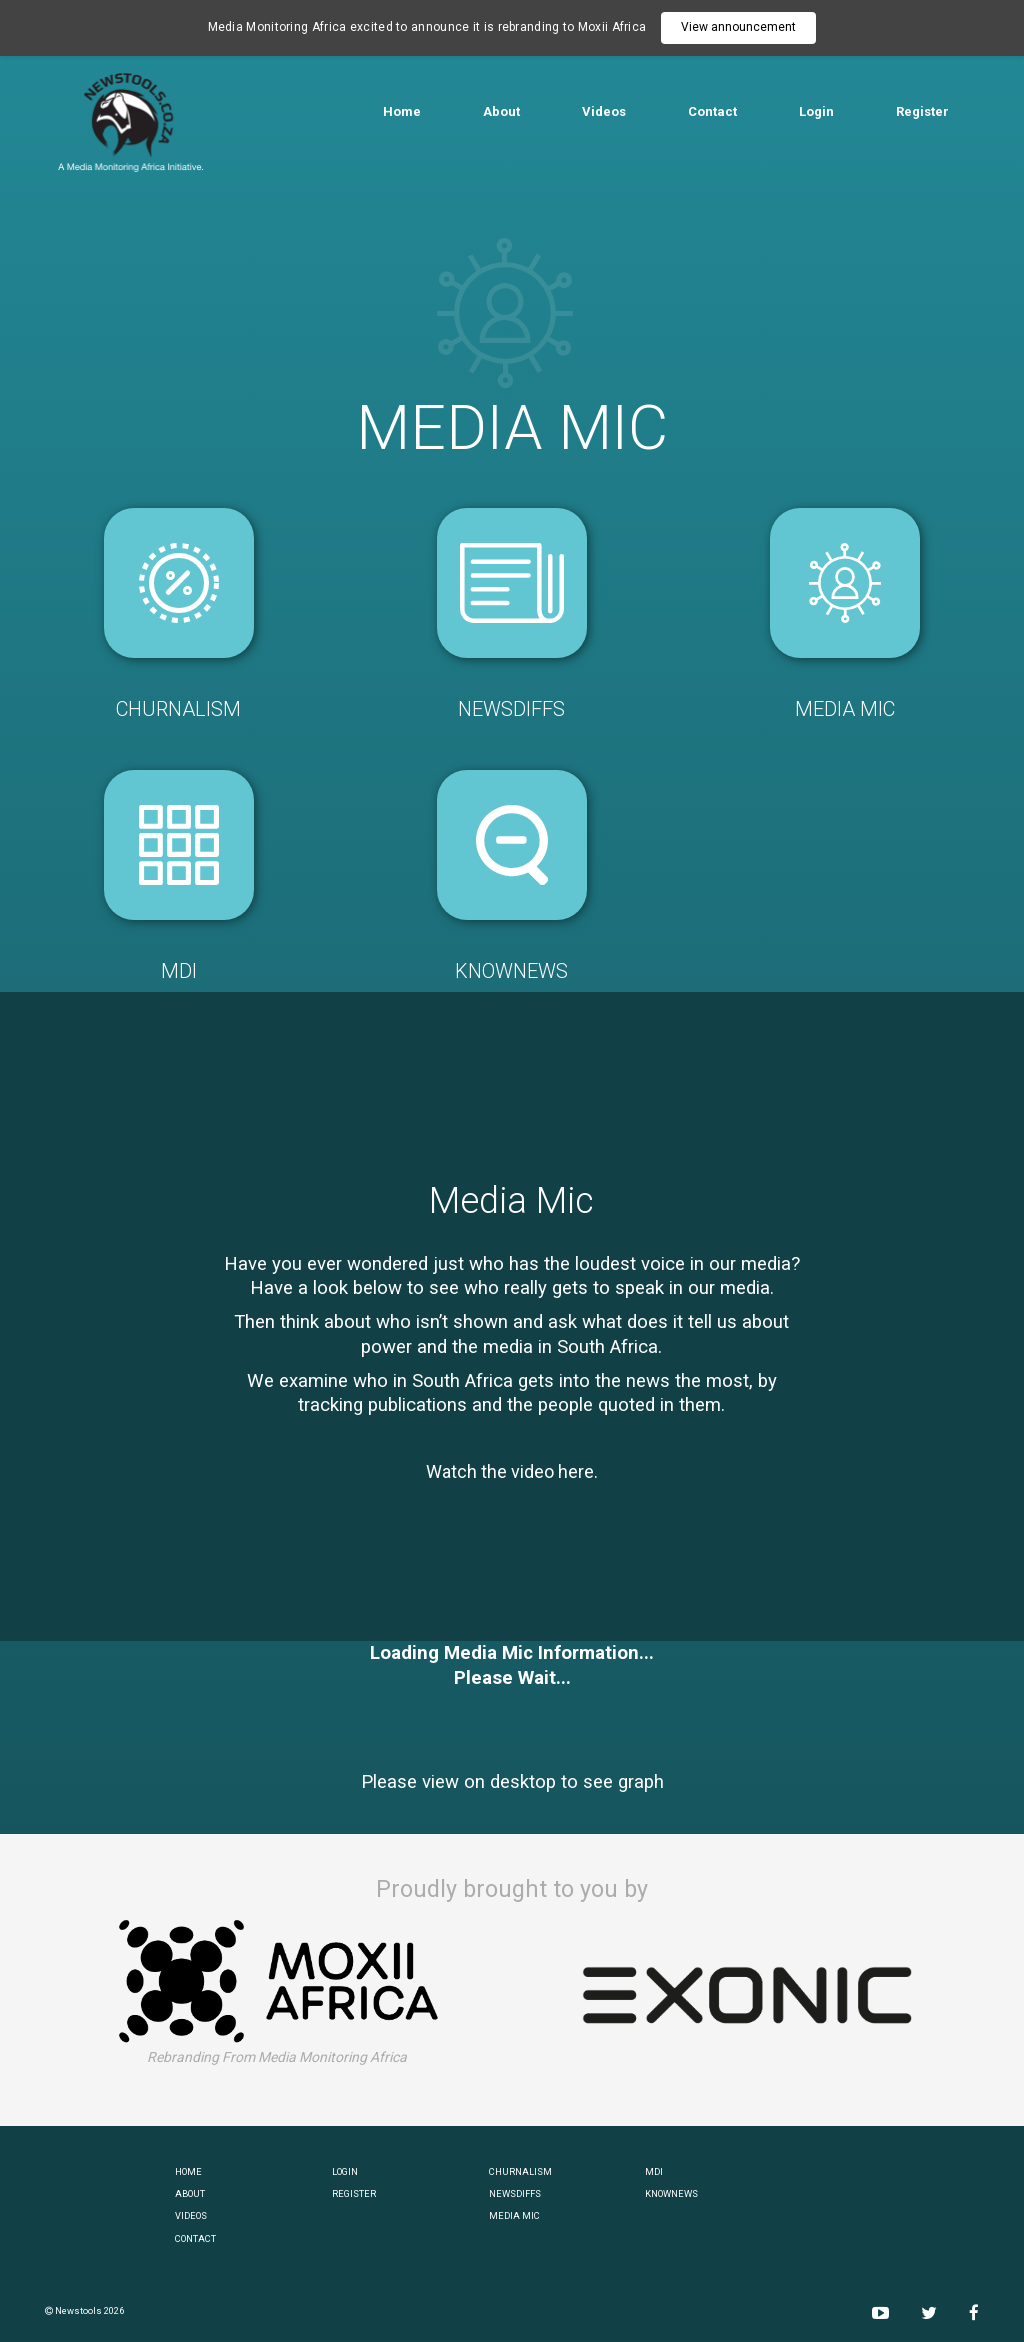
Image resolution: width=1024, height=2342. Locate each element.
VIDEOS (191, 2215)
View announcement (738, 27)
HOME (188, 2171)
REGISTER (354, 2193)
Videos (604, 111)
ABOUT (190, 2193)
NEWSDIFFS (515, 2193)
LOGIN (345, 2171)
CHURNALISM (520, 2171)
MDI (654, 2171)
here (576, 1471)
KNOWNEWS (671, 2193)
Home (402, 111)
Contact (712, 111)
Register (922, 111)
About (501, 111)
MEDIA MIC (514, 2215)
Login (816, 111)
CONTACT (195, 2238)
